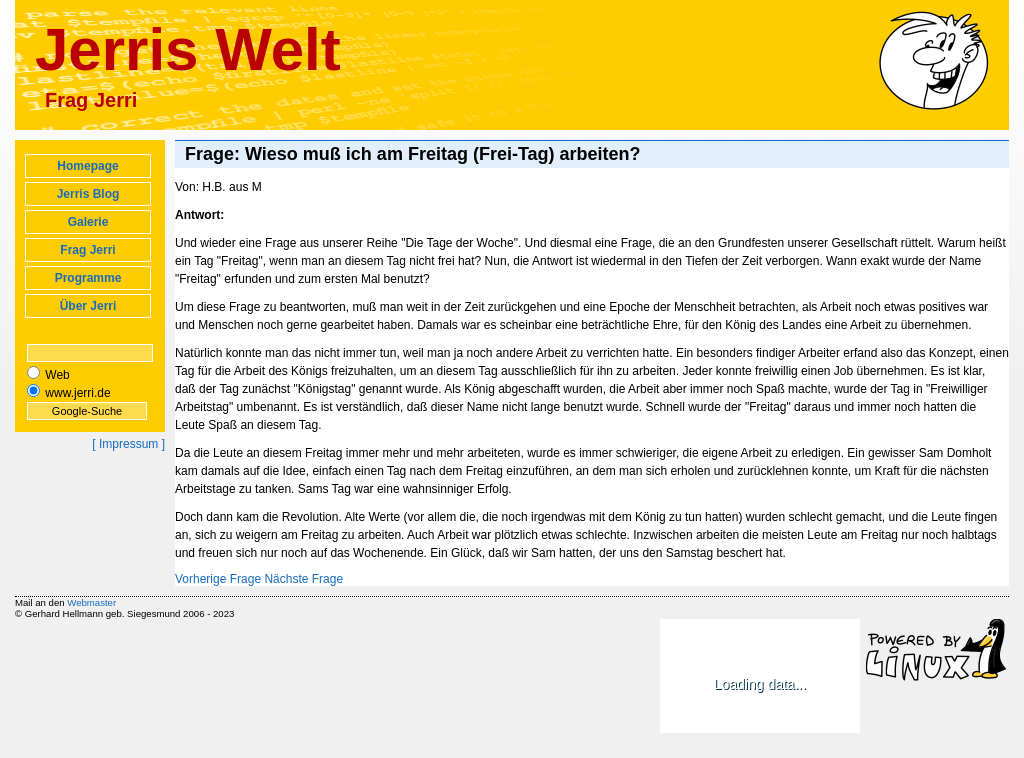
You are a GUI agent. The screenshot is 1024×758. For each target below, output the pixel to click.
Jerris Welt (188, 49)
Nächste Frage (303, 579)
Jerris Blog (88, 194)
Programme (88, 278)
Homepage (87, 166)
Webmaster (91, 602)
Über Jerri (88, 306)
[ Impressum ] (128, 444)
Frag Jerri (87, 250)
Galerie (88, 222)
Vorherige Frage (218, 579)
